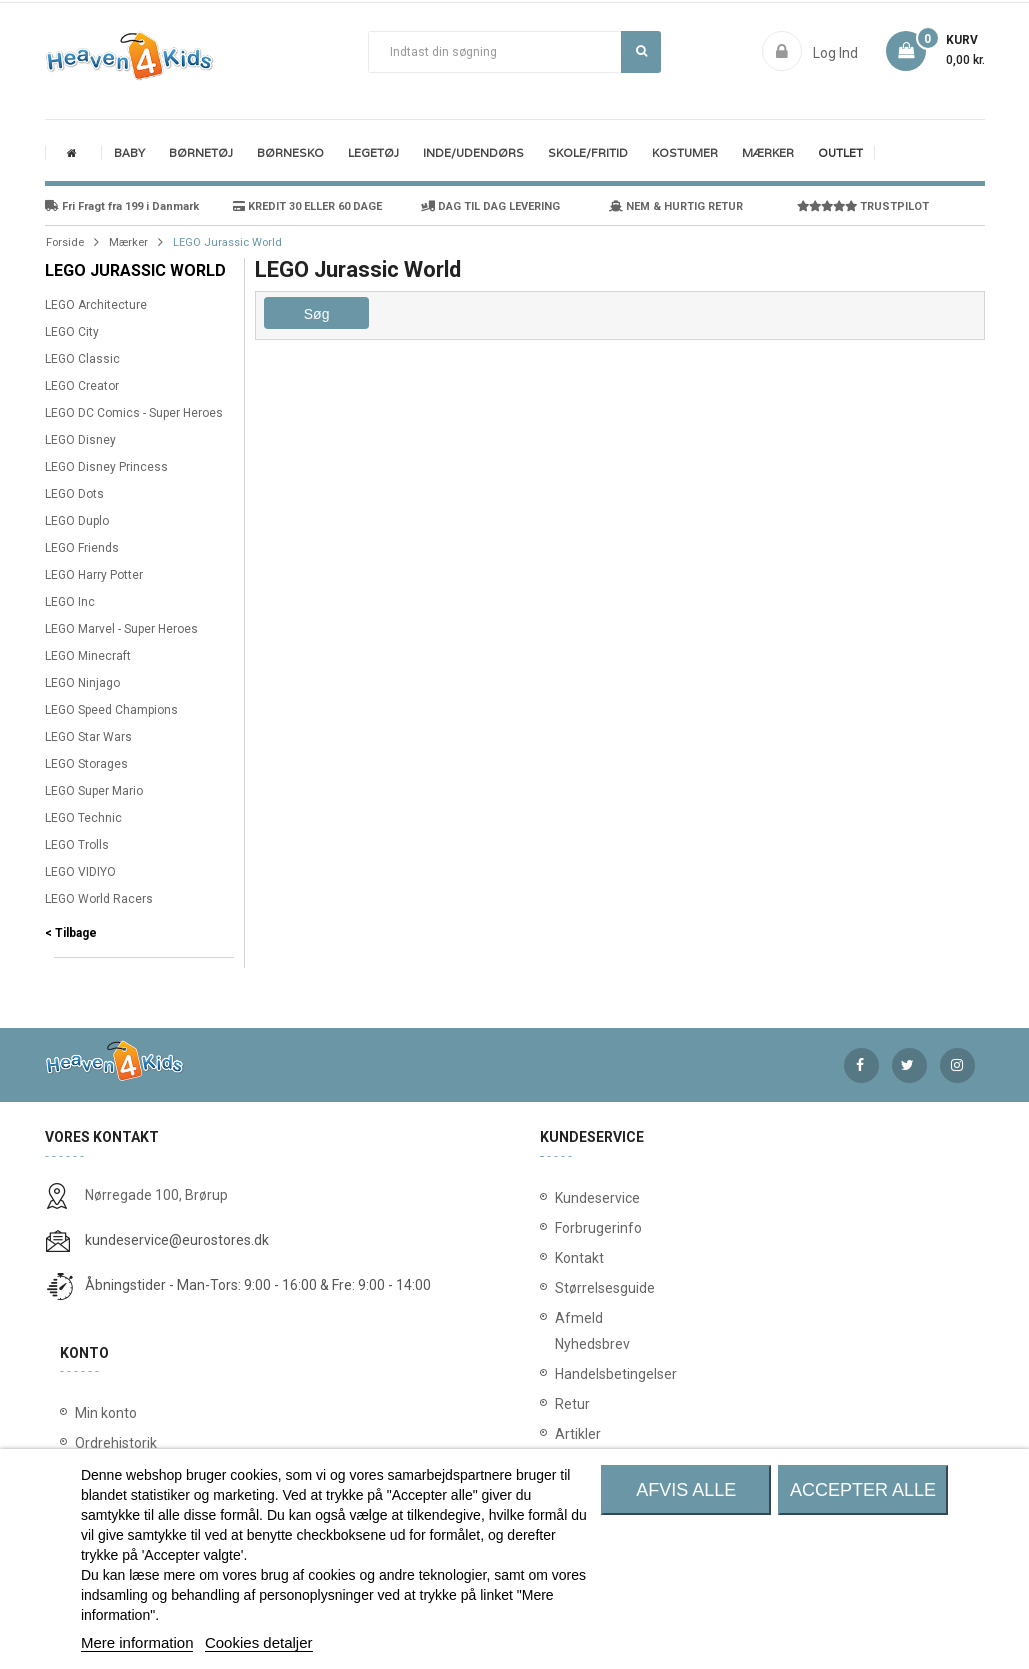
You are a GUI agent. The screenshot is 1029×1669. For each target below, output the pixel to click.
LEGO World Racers (99, 899)
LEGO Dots (74, 494)
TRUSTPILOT (863, 206)
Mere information (137, 1642)
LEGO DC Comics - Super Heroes (134, 413)
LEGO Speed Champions (111, 710)
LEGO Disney (80, 440)
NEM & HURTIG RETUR (676, 206)
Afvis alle (686, 1490)
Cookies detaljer (259, 1642)
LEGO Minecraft (88, 656)
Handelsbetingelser (567, 1374)
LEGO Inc (70, 602)
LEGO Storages (86, 764)
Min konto (106, 1413)
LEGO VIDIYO (80, 872)
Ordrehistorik (116, 1443)
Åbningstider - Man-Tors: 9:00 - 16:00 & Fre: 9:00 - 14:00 (258, 1285)
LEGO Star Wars (88, 737)
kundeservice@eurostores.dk (177, 1240)
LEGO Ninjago (82, 683)
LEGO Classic (82, 359)
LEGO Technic (83, 818)
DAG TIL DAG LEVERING (490, 206)
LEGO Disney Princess (106, 467)
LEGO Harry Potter (94, 575)
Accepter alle (863, 1490)
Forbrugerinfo (567, 1228)
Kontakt (567, 1258)
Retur (567, 1404)
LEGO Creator (82, 386)
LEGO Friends (82, 548)
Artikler (567, 1434)
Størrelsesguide (567, 1288)
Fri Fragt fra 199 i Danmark (122, 206)
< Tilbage (71, 933)
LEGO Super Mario (94, 791)
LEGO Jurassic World (135, 270)
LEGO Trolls (77, 845)
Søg (641, 51)
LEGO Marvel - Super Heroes (121, 629)
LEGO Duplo (77, 521)
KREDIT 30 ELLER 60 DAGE (307, 206)
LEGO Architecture (96, 305)
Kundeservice (567, 1198)
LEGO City (72, 332)
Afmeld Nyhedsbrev (567, 1331)
